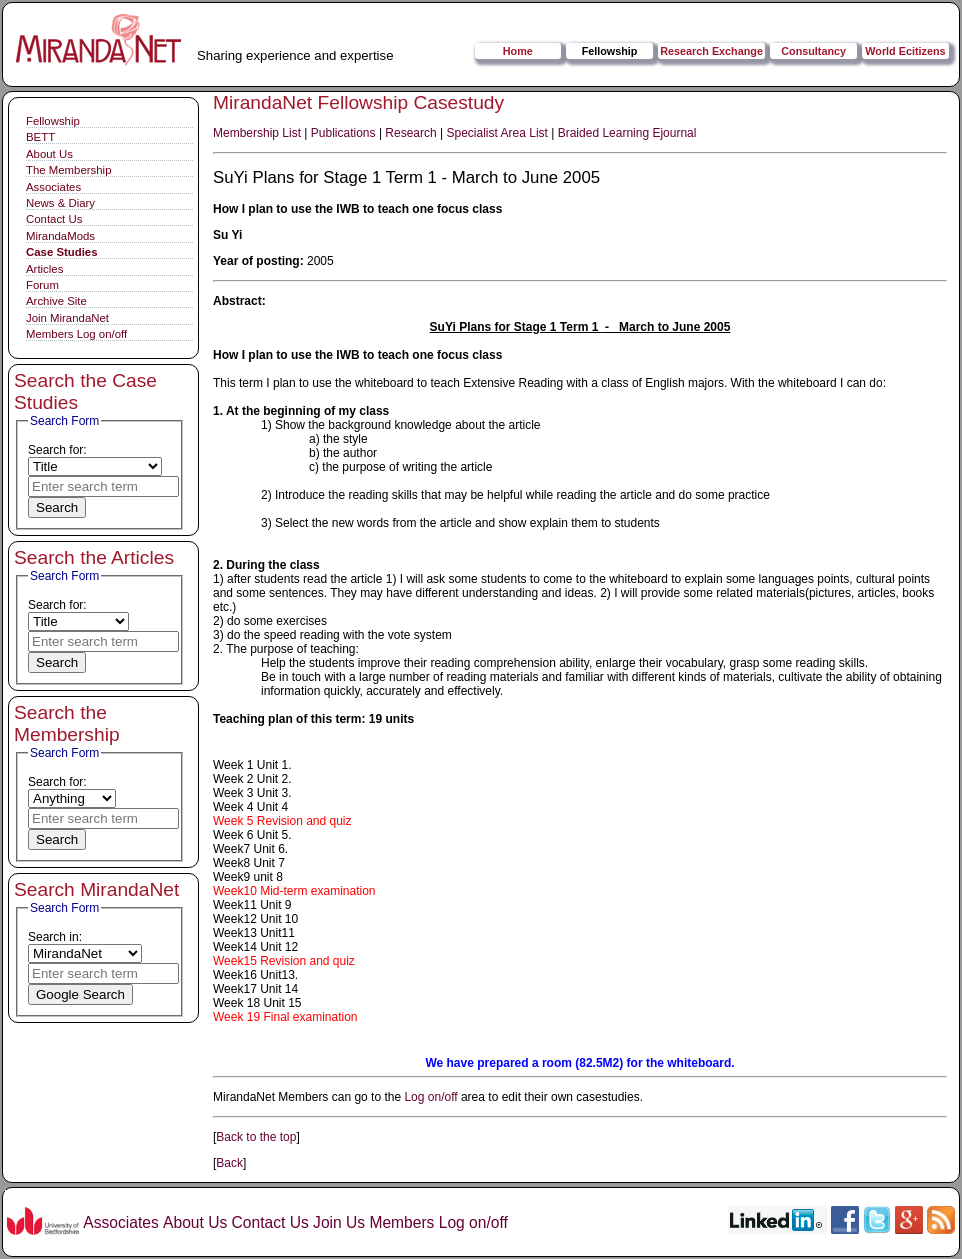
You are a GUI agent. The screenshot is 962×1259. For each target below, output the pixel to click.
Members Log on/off (76, 334)
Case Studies (62, 252)
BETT (40, 137)
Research (410, 133)
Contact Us (54, 219)
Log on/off (430, 1097)
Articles (44, 269)
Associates (53, 187)
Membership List (257, 133)
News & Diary (60, 203)
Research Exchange (711, 51)
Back (229, 1163)
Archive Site (56, 301)
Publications (343, 133)
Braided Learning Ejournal (627, 133)
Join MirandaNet (67, 318)
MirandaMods (60, 236)
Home (518, 51)
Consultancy (813, 51)
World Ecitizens (905, 51)
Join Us (339, 1222)
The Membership (68, 170)
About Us (49, 154)
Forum (42, 285)
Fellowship (610, 51)
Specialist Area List (497, 133)
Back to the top (256, 1137)
